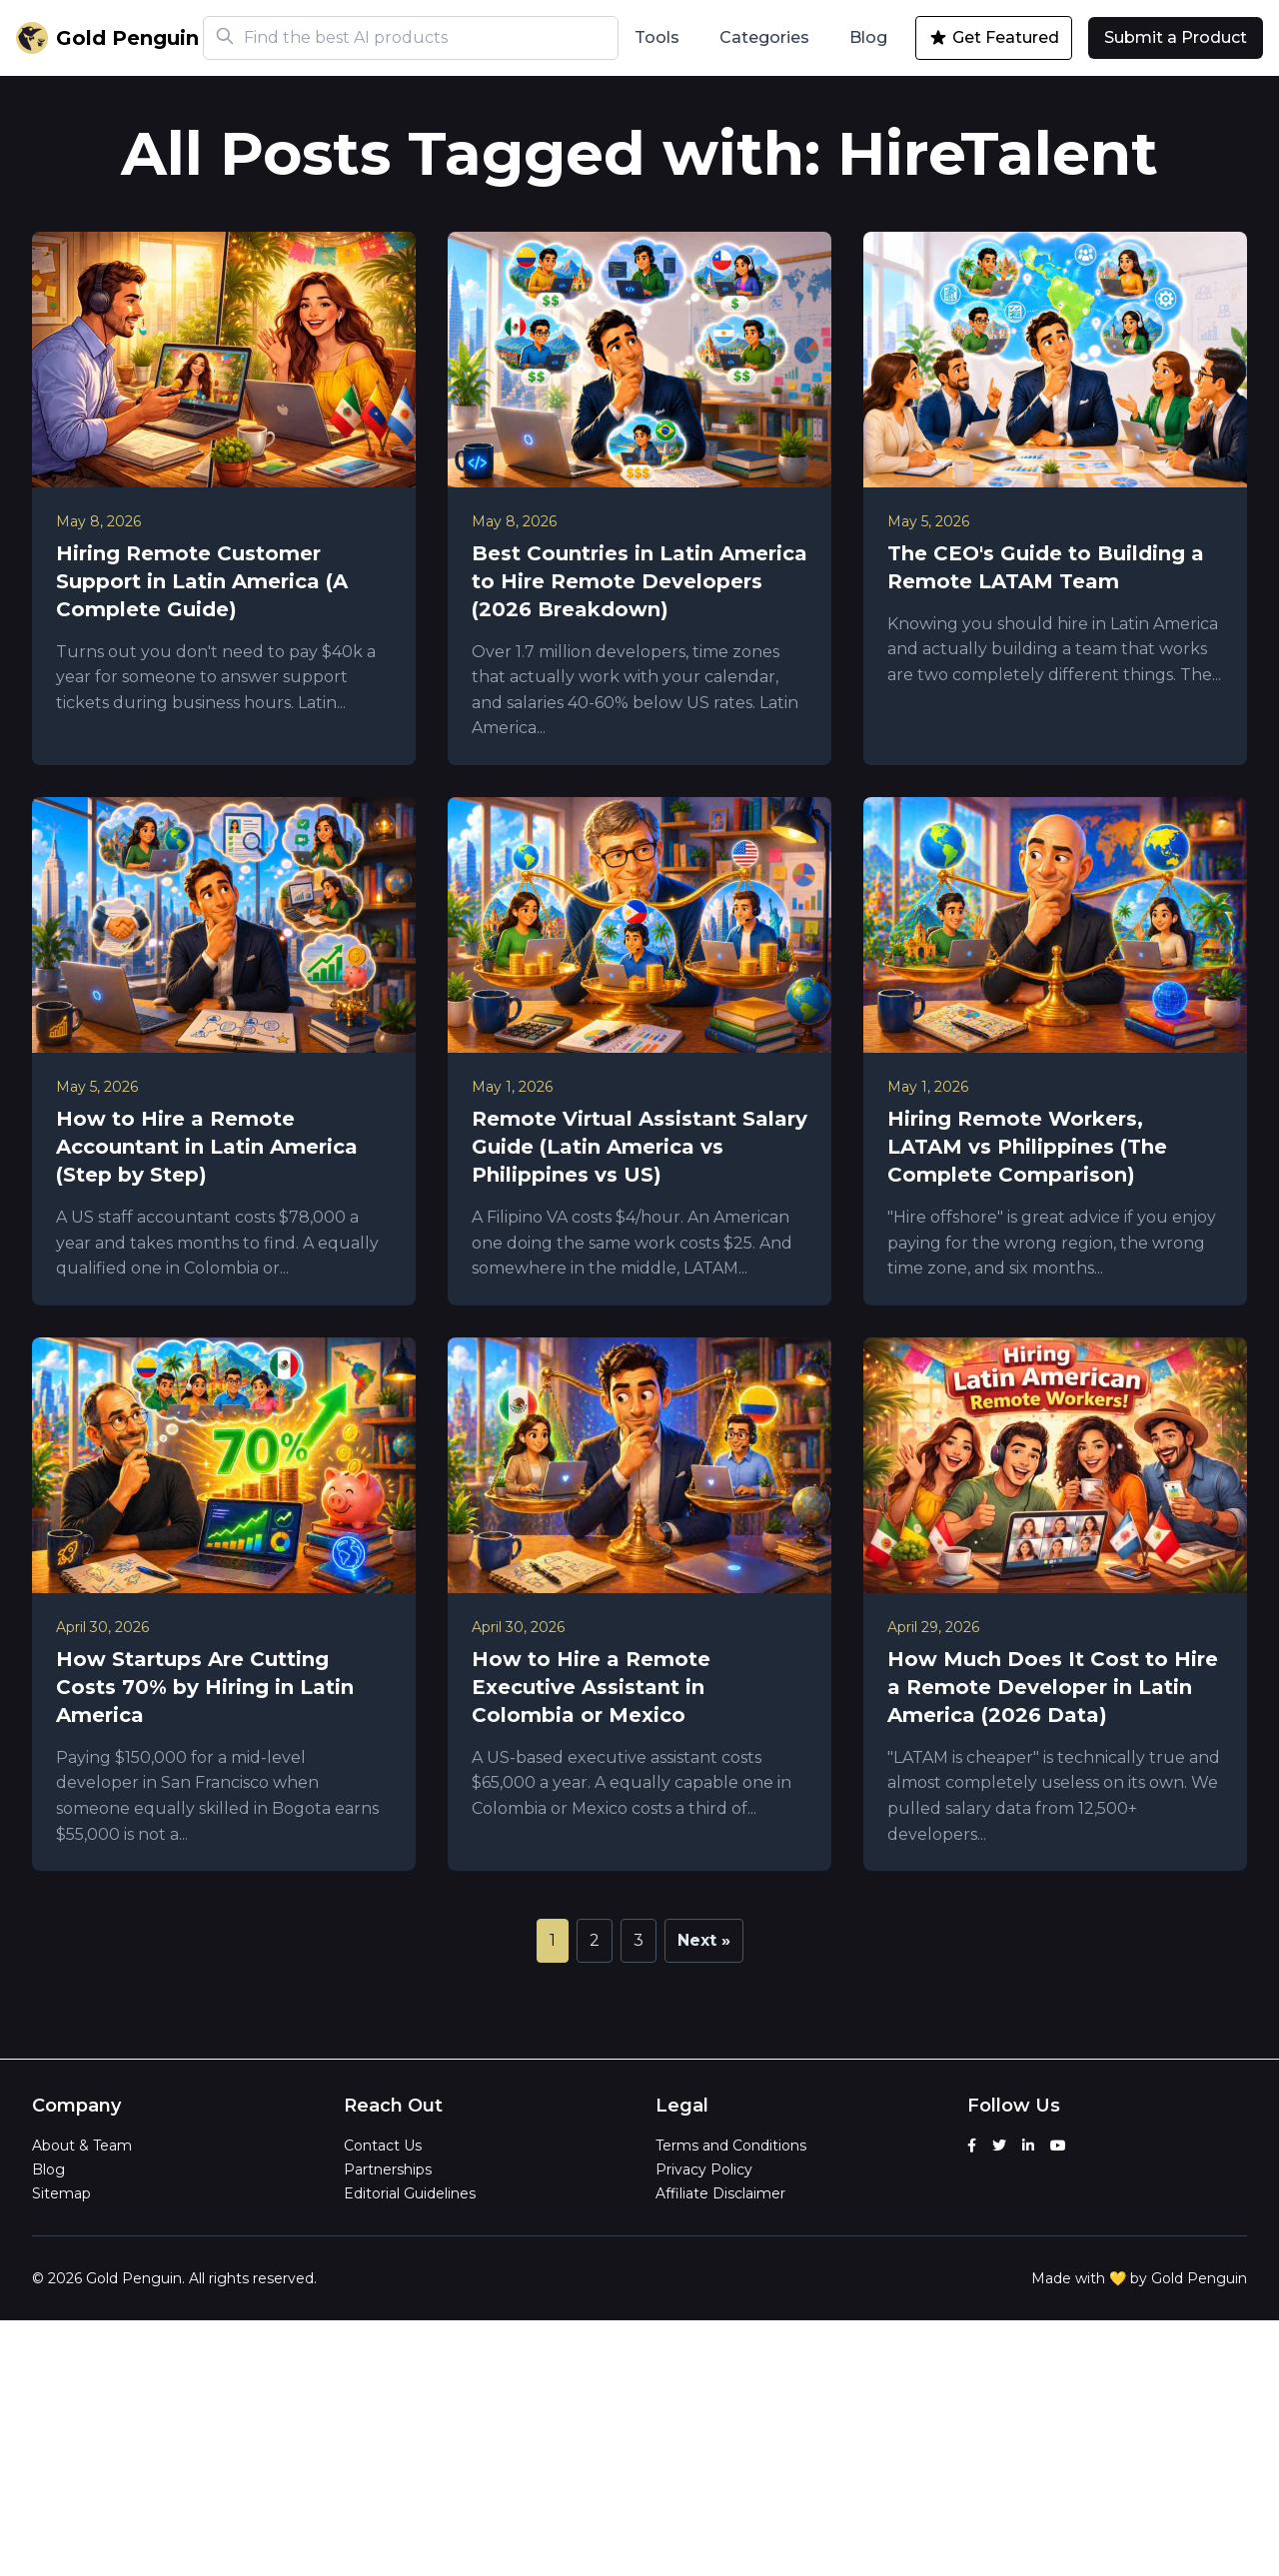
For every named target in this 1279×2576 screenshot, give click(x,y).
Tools (657, 37)
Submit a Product (1175, 37)
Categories (764, 37)
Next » (703, 1940)
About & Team (82, 2145)
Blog (868, 37)
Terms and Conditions (730, 2145)
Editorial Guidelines (410, 2193)
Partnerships (388, 2169)
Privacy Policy (703, 2169)
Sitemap (61, 2193)
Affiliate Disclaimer (720, 2193)
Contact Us (383, 2145)
